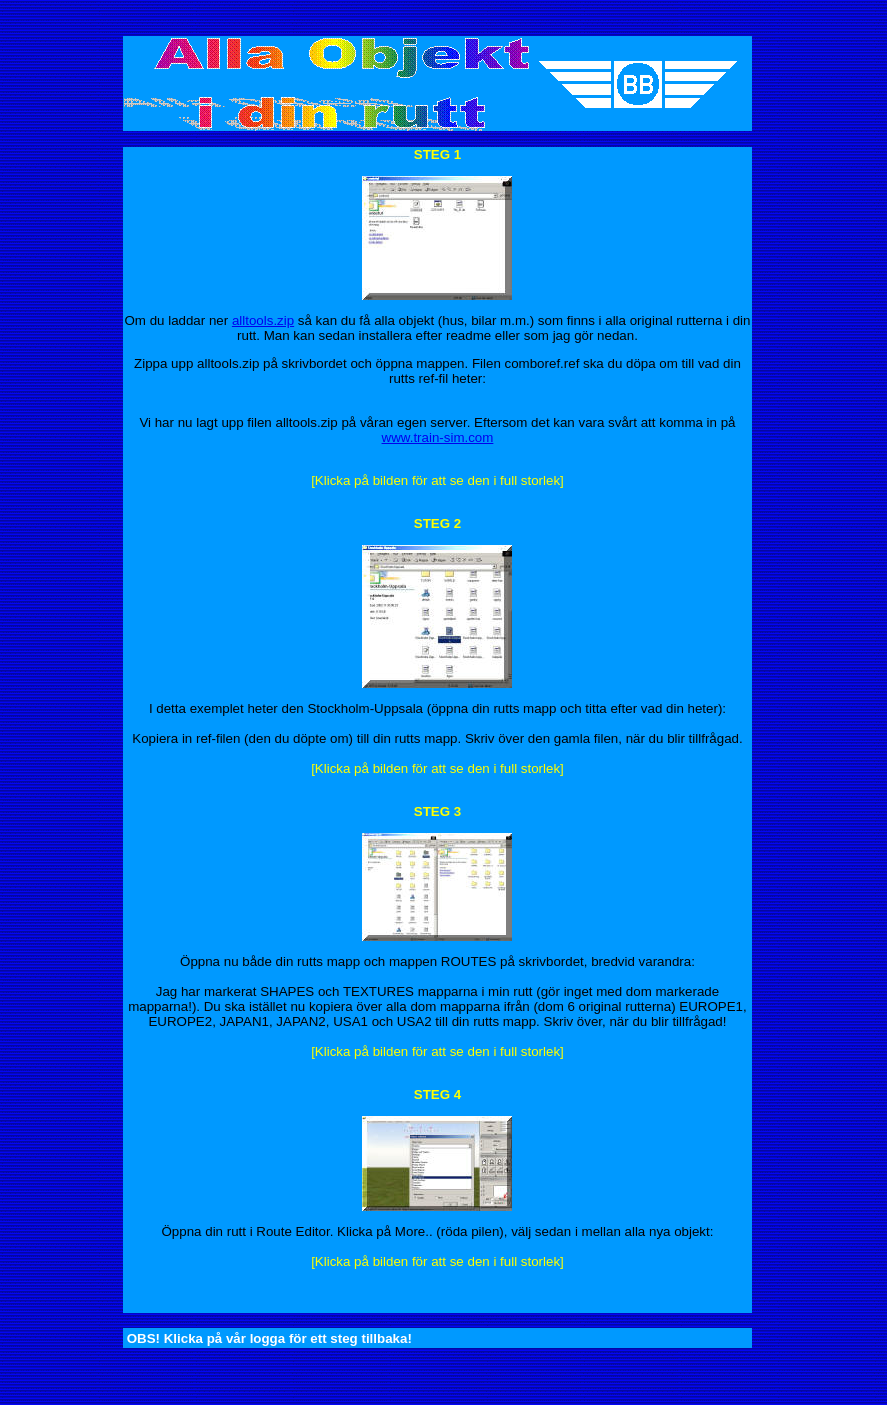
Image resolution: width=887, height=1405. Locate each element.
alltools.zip (263, 320)
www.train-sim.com (438, 437)
